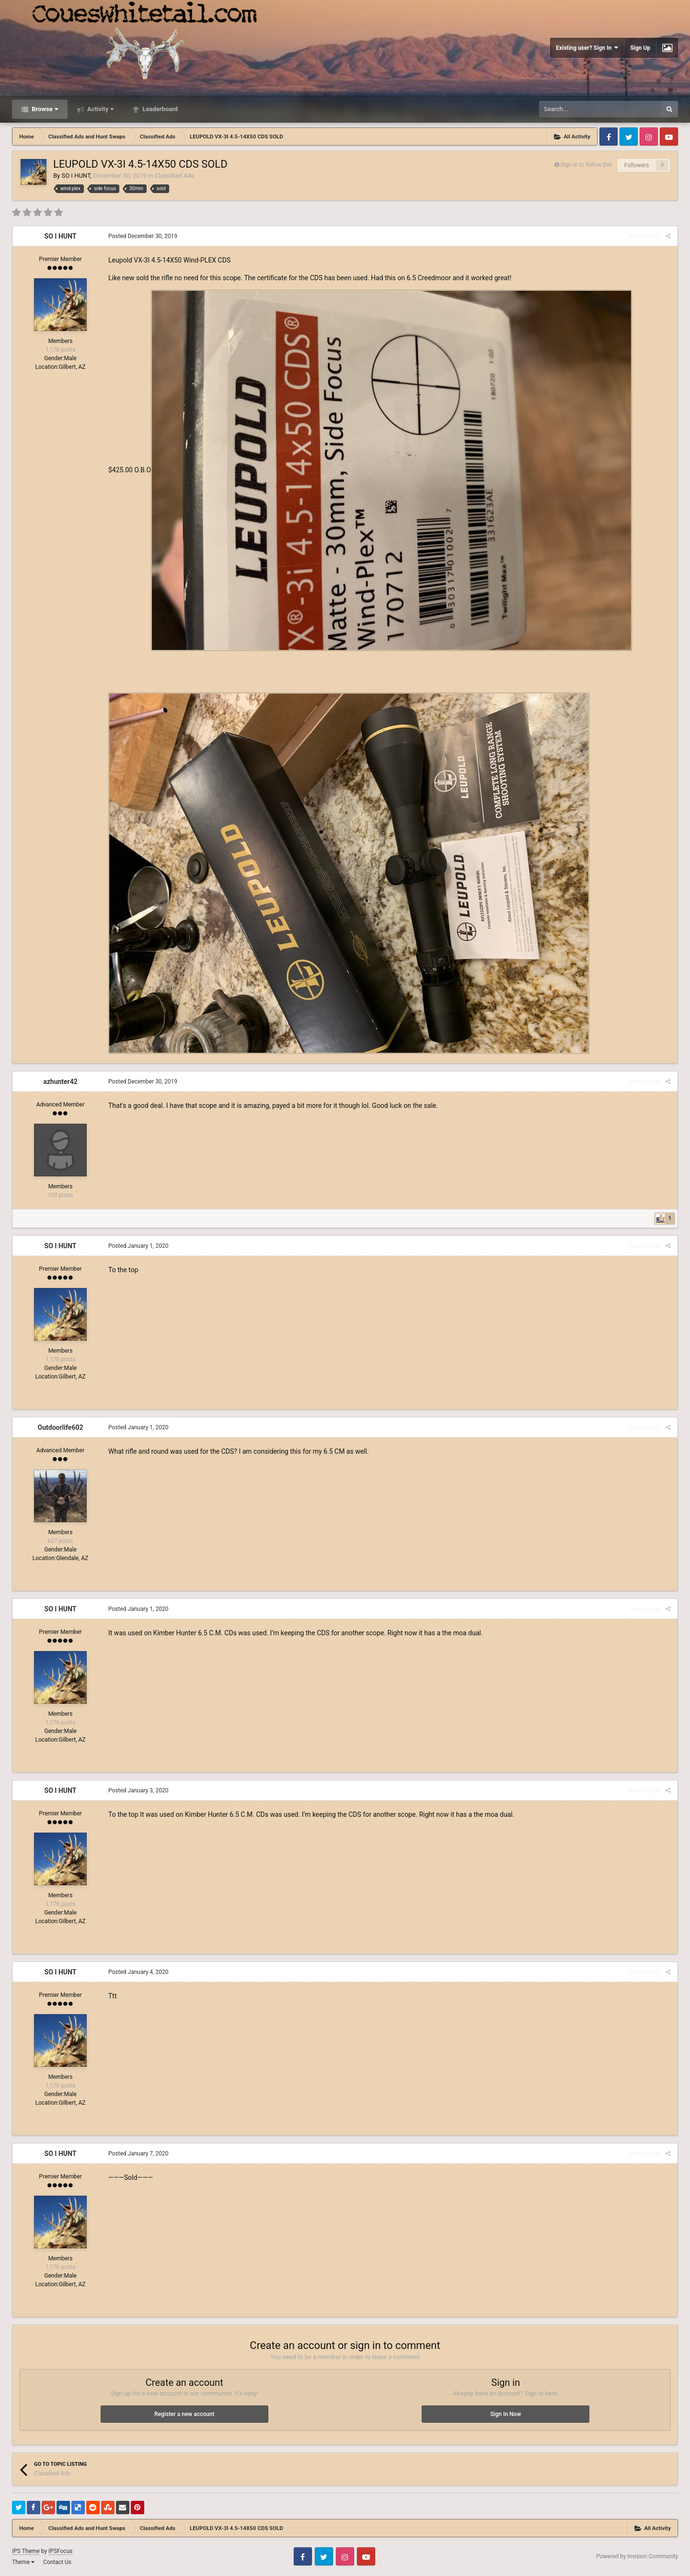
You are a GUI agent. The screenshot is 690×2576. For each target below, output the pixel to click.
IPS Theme (26, 2551)
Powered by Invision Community (637, 2556)
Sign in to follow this (586, 164)
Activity (100, 109)
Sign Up (640, 48)
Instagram (649, 136)
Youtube (669, 136)
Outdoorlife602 (60, 1427)
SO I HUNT (75, 175)
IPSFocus (60, 2551)
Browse (44, 109)
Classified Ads (174, 175)
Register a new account (184, 2414)
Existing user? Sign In (587, 47)
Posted (142, 236)
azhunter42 (60, 1081)
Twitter (629, 136)
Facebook (608, 136)
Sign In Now (505, 2414)
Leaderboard (159, 109)
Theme (23, 2562)
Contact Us (57, 2562)
